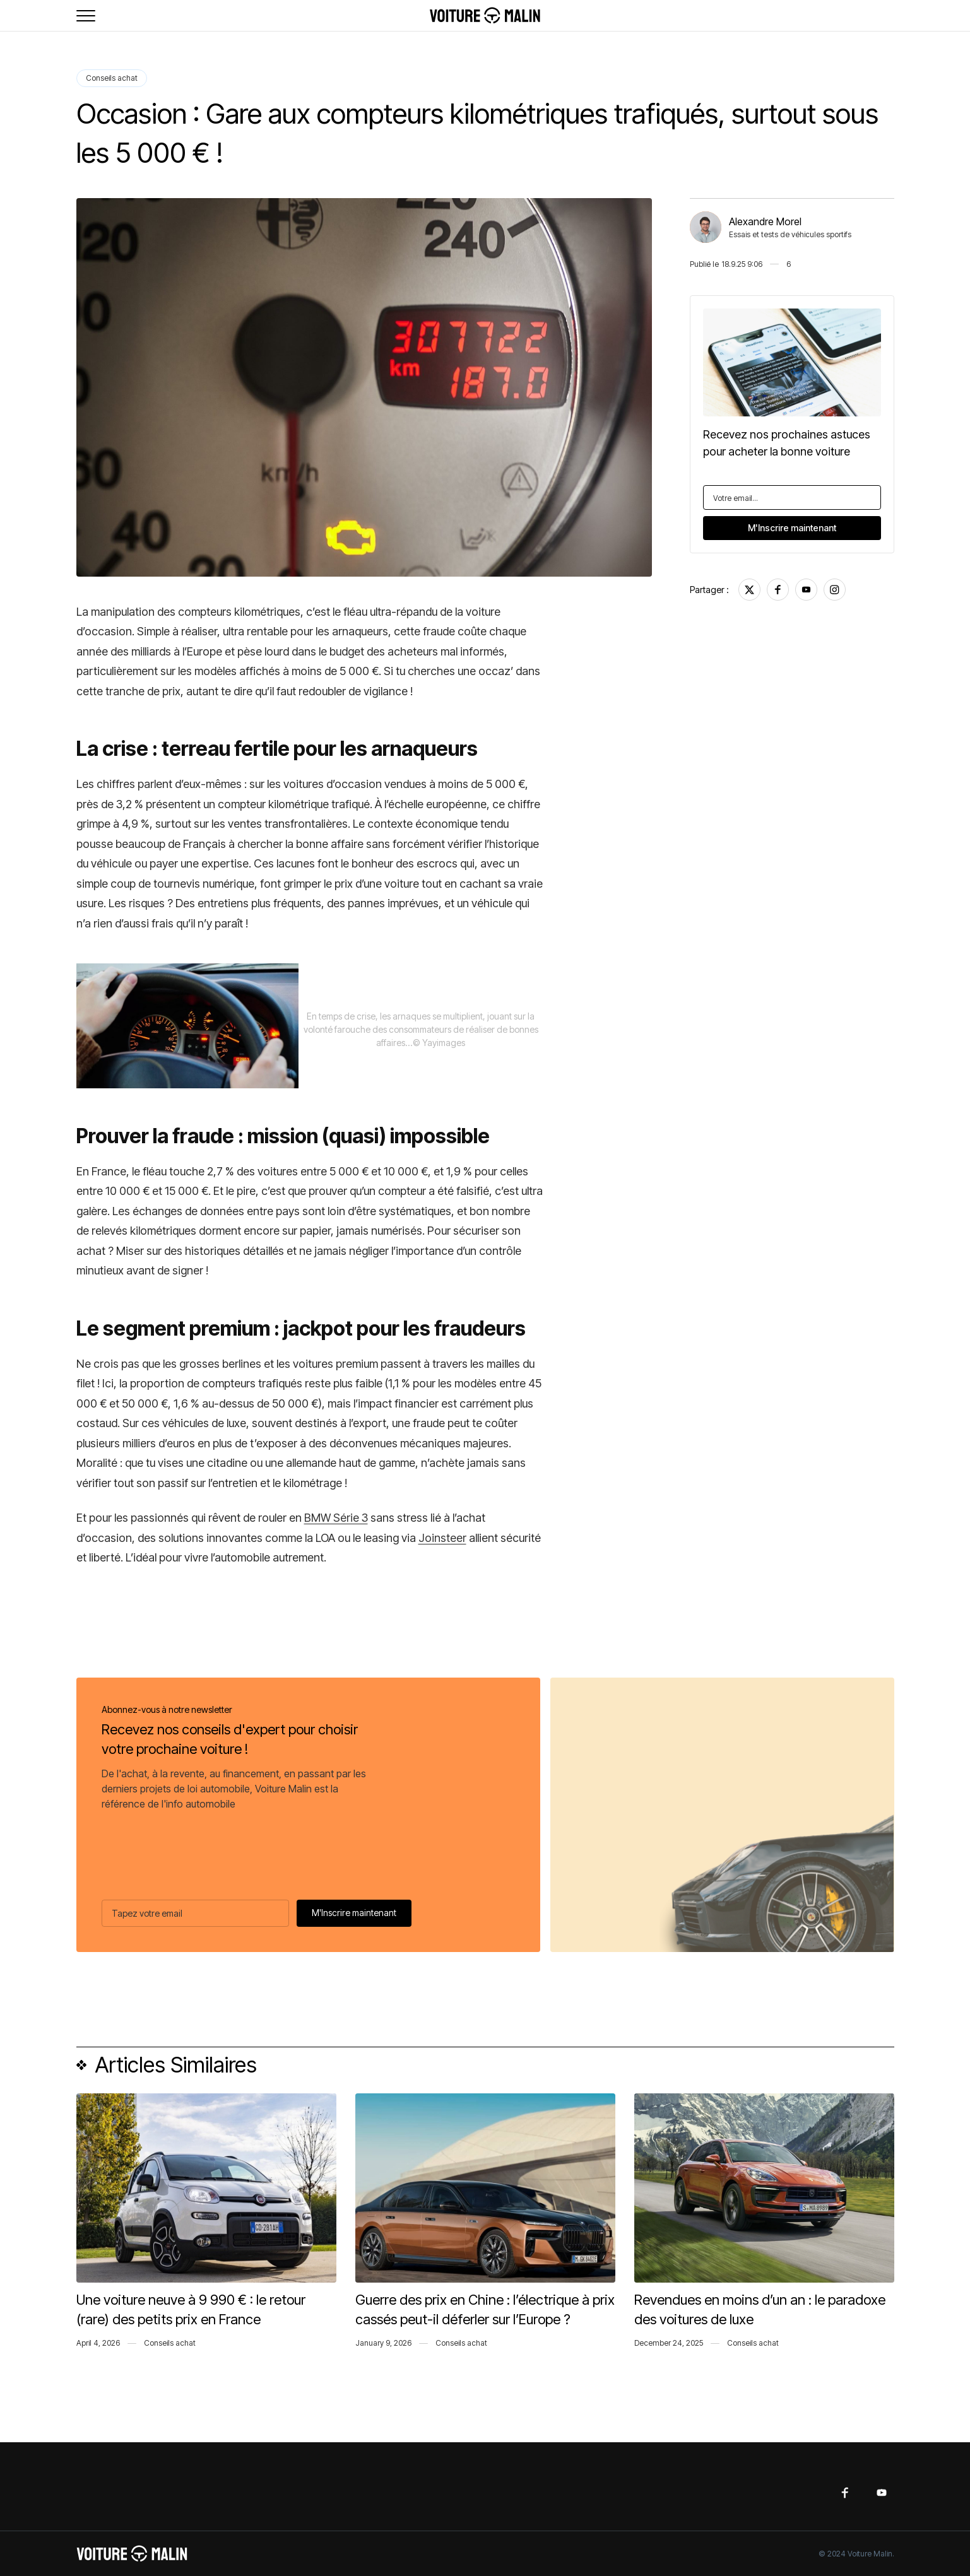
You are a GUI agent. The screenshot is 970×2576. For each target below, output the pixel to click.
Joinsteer (442, 1537)
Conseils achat (112, 78)
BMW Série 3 (336, 1517)
